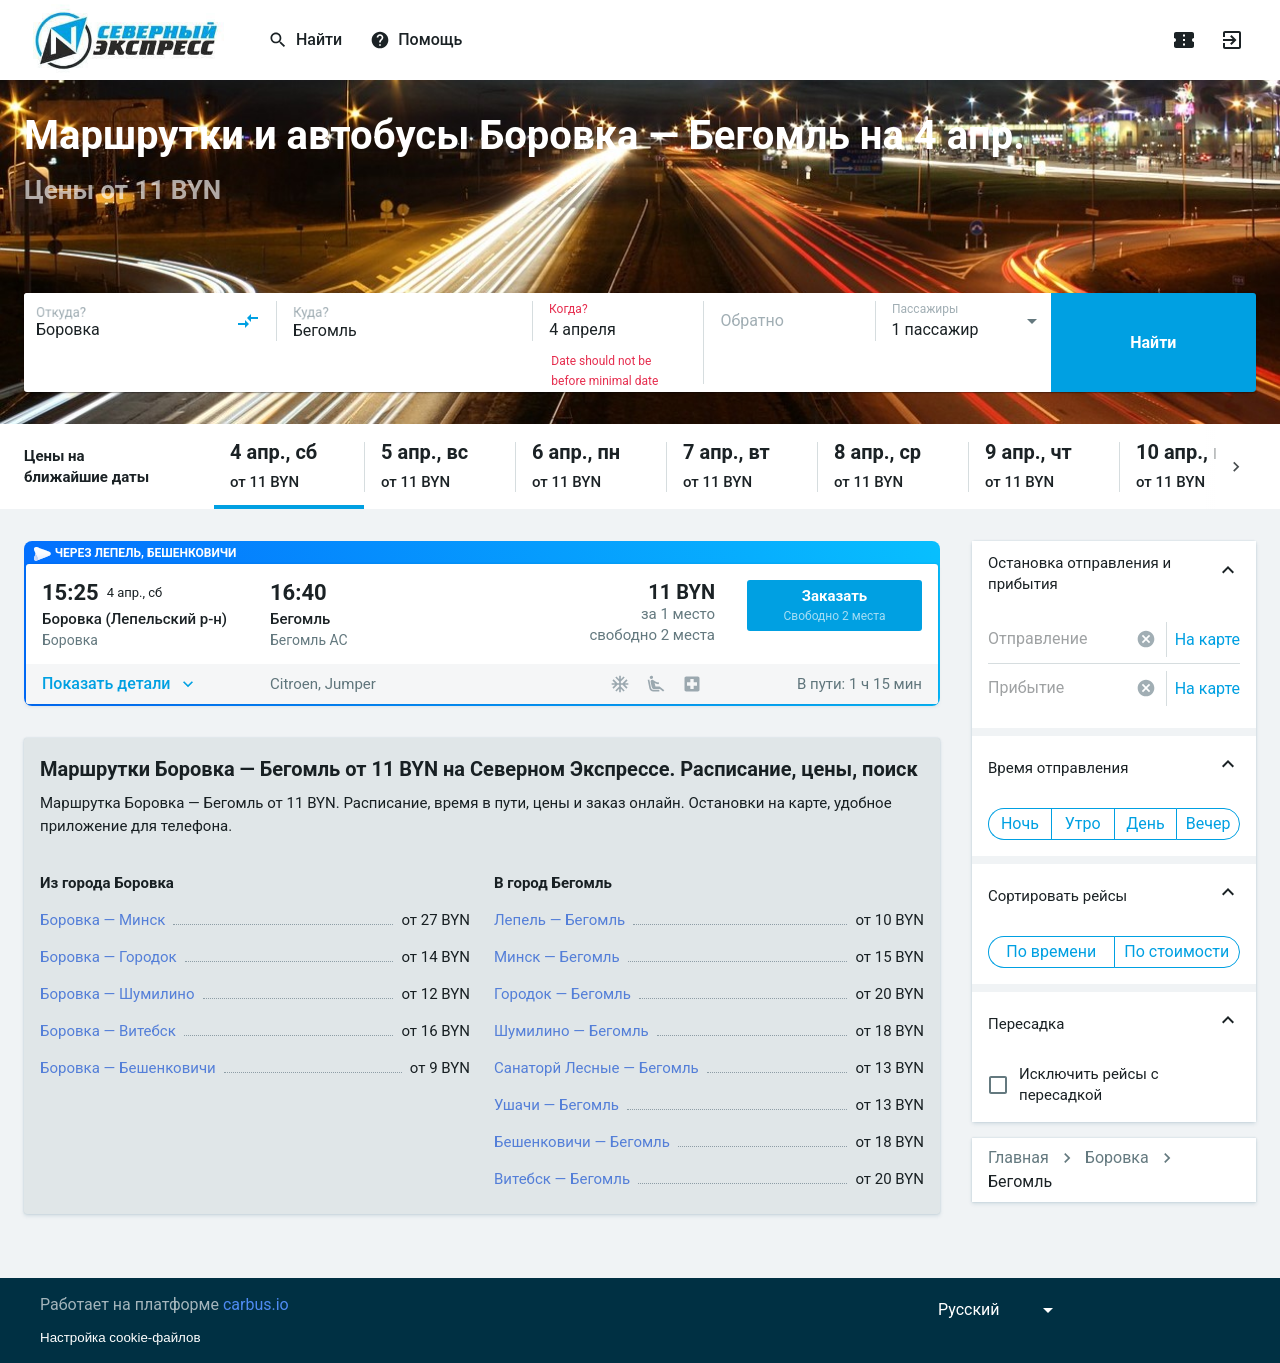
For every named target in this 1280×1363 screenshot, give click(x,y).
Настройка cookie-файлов (120, 1337)
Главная (1018, 1157)
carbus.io (256, 1304)
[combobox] (148, 321)
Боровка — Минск (102, 920)
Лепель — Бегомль (559, 920)
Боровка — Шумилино (117, 994)
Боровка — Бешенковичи (128, 1068)
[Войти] (1232, 40)
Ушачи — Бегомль (556, 1105)
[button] (289, 466)
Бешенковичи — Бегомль (582, 1142)
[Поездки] (1184, 40)
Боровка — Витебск (108, 1031)
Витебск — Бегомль (562, 1179)
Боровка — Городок (108, 957)
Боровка (1117, 1157)
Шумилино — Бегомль (571, 1031)
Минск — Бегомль (557, 957)
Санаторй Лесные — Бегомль (596, 1068)
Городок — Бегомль (562, 994)
